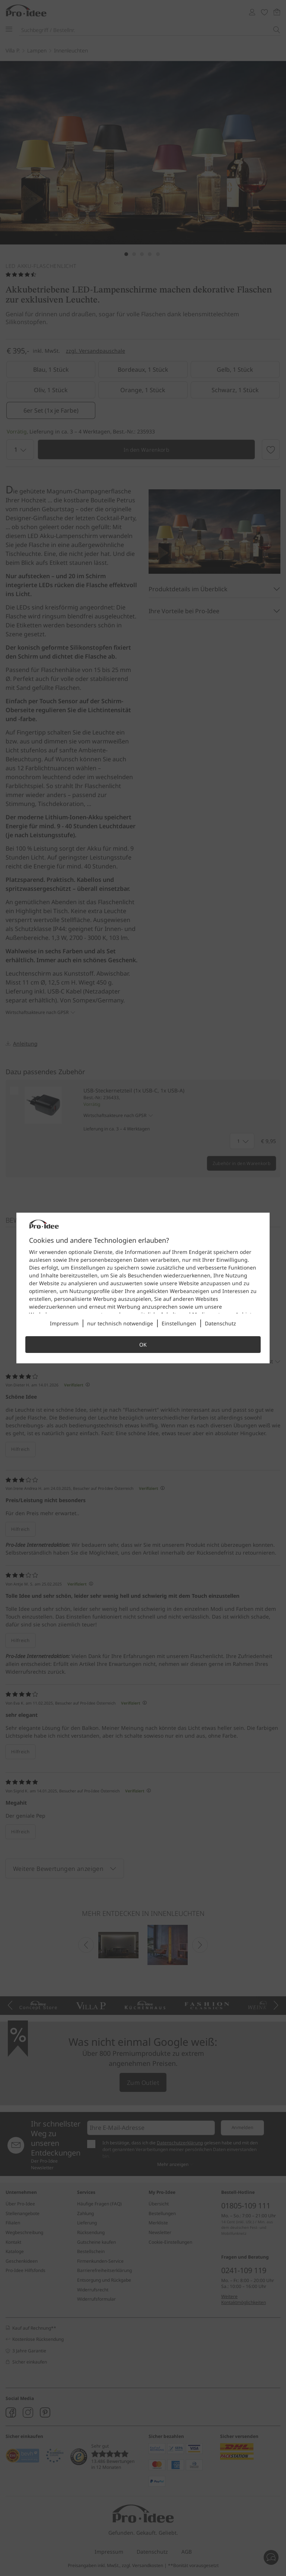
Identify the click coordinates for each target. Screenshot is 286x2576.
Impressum (64, 1323)
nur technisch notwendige (120, 1323)
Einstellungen (179, 1323)
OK (143, 1344)
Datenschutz (220, 1323)
